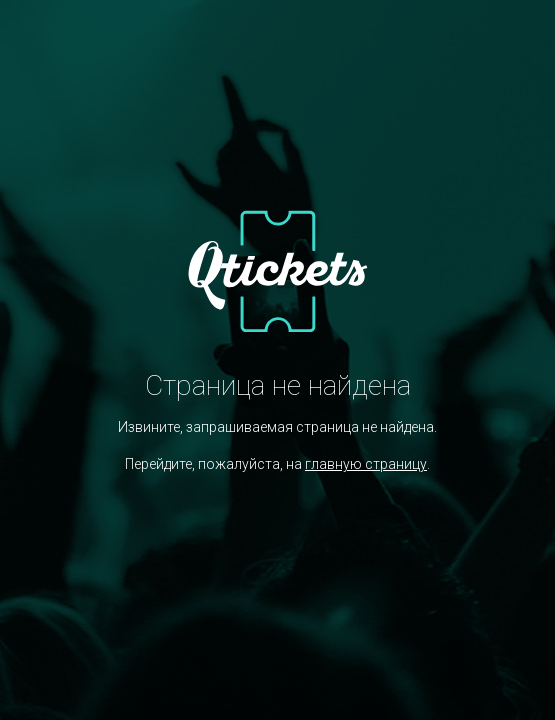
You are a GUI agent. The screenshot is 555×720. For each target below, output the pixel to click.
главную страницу (366, 464)
